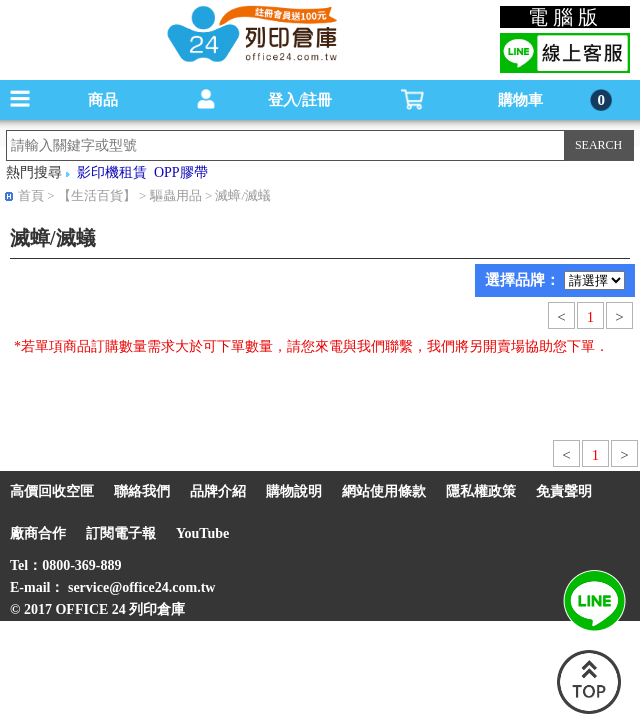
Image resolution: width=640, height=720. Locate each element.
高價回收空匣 (52, 491)
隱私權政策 (481, 491)
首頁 (31, 195)
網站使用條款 (384, 491)
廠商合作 (38, 533)
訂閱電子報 (121, 533)
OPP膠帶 (181, 172)
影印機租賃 (112, 172)
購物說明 (294, 491)
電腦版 (565, 17)
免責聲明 (564, 491)
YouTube (202, 533)
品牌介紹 (218, 491)
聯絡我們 (142, 491)
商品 (103, 100)
